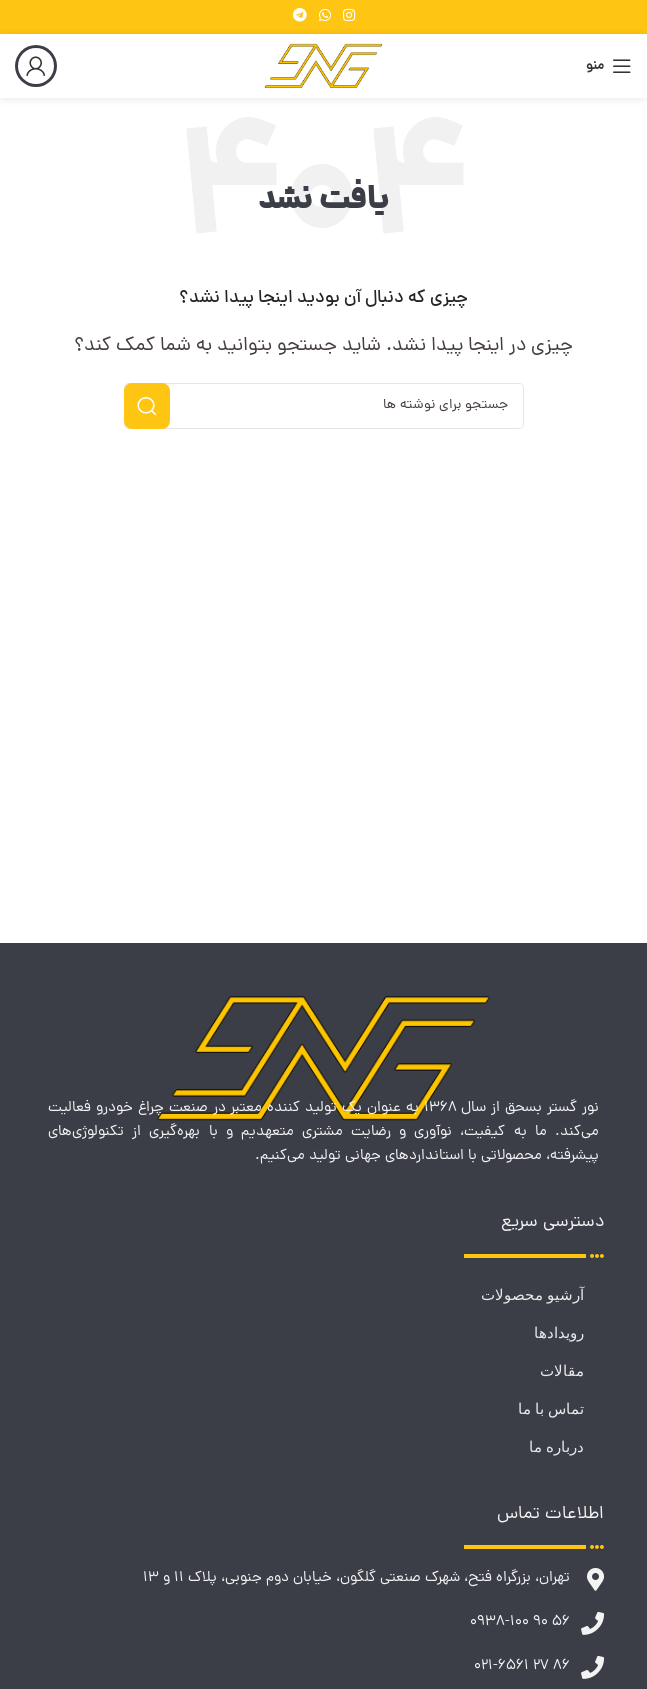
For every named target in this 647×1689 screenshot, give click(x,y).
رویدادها (559, 1333)
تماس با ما (551, 1409)
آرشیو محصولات (532, 1295)
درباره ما (556, 1447)
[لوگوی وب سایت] (323, 67)
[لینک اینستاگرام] (349, 17)
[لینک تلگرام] (300, 17)
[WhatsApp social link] (325, 17)
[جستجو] (324, 406)
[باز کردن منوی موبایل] (609, 66)
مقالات (562, 1371)
